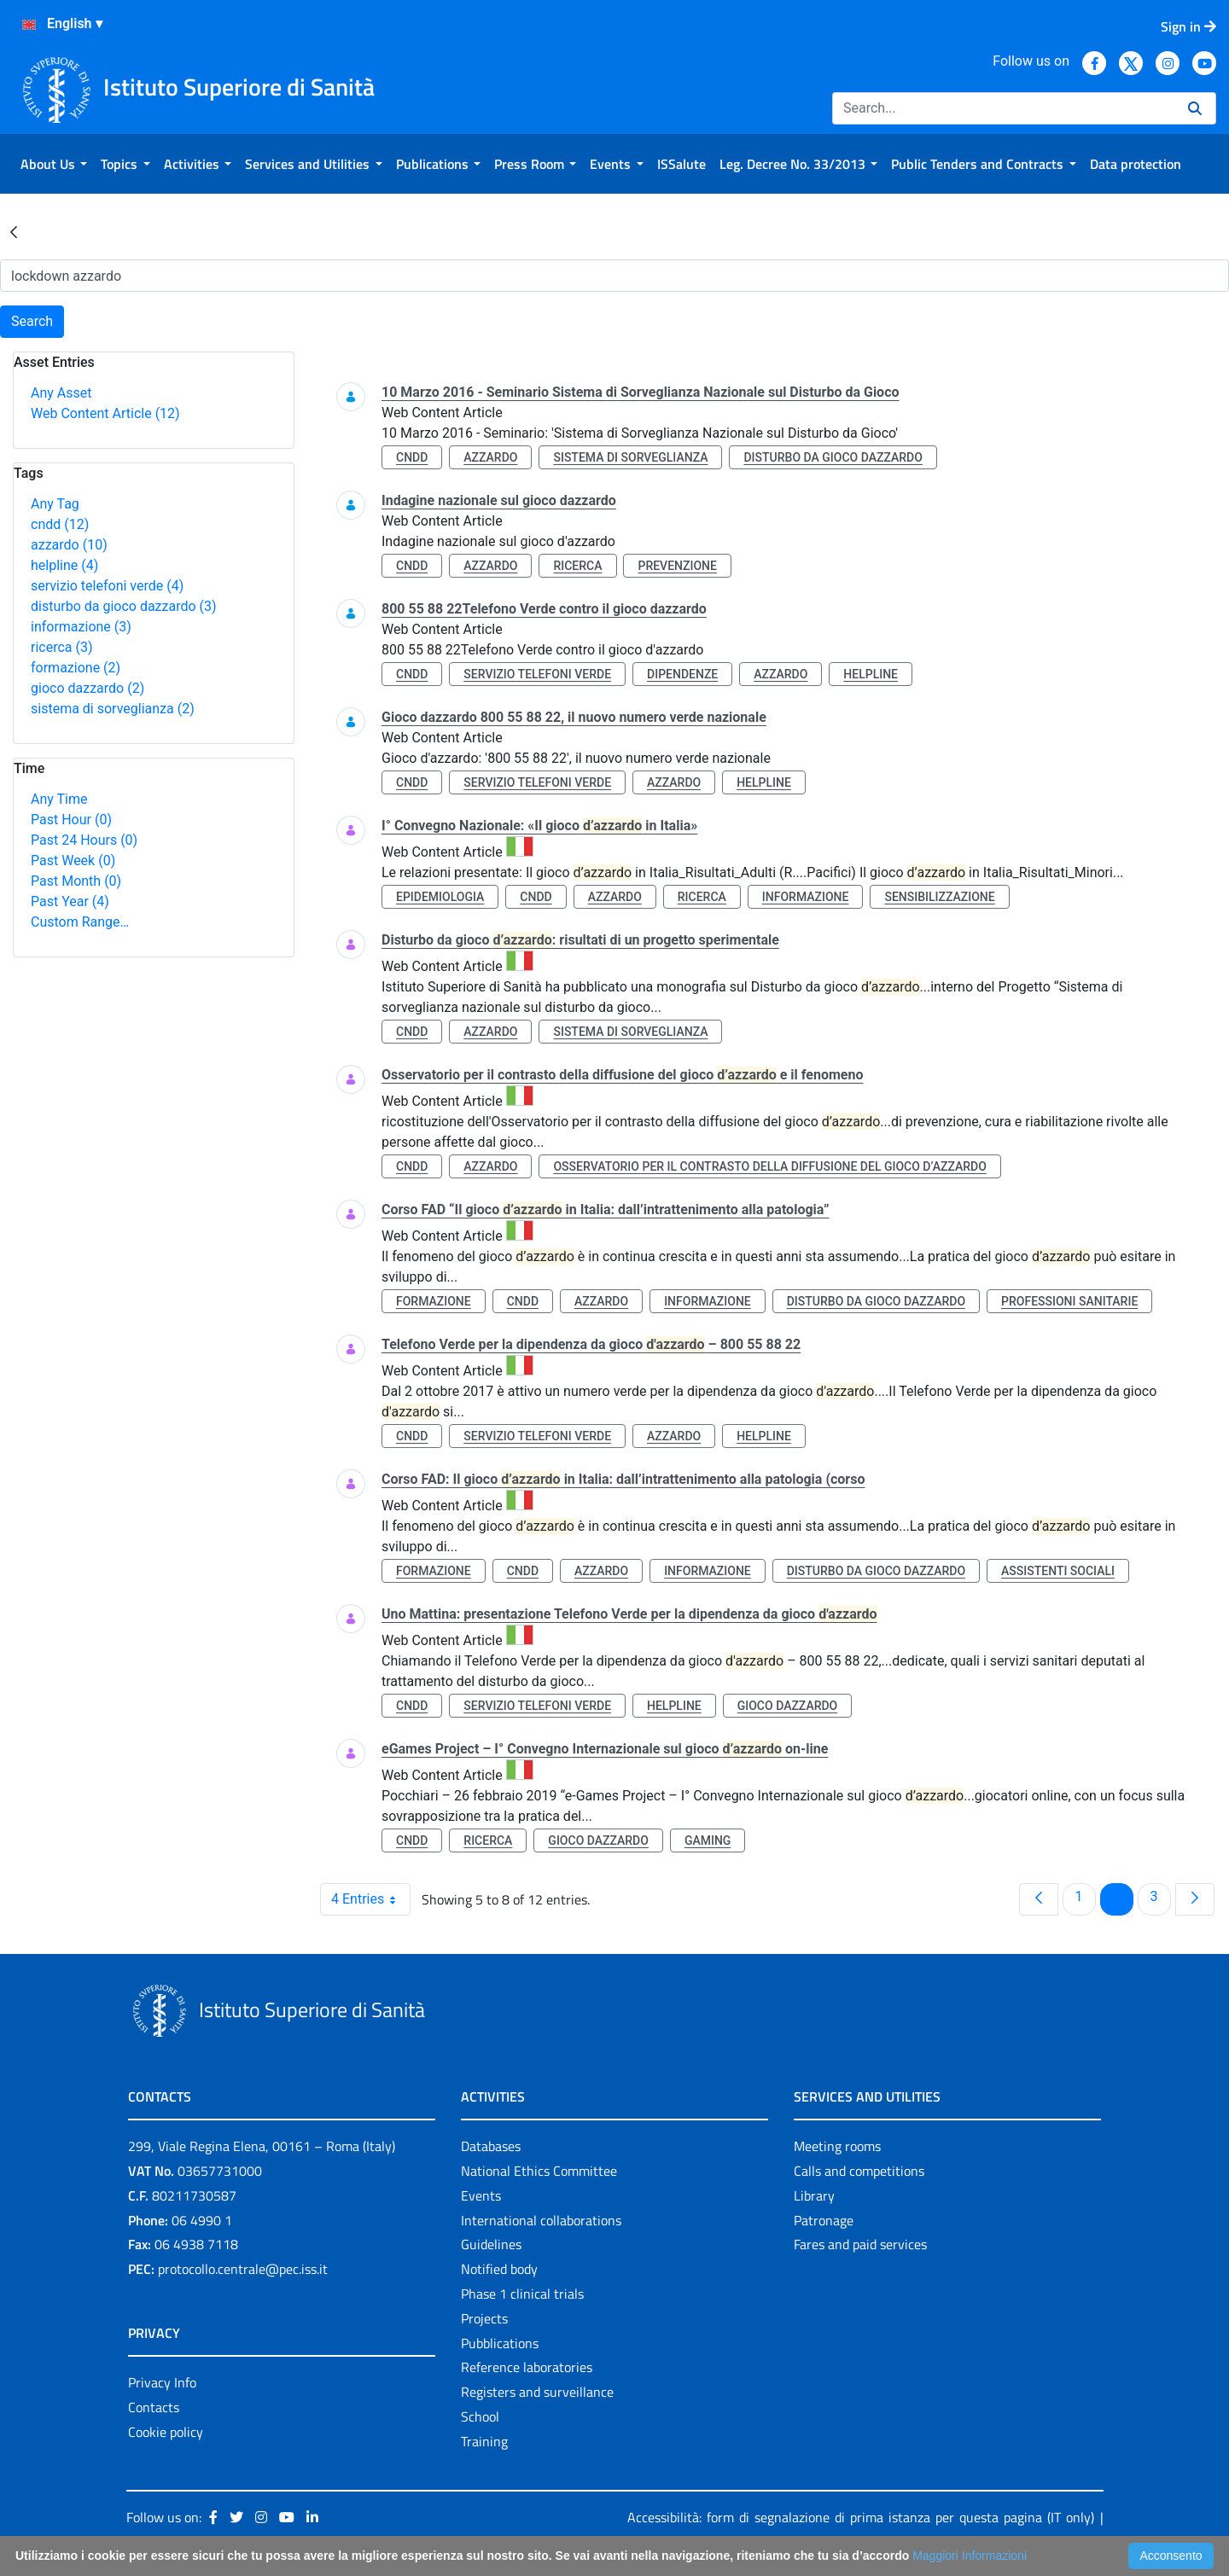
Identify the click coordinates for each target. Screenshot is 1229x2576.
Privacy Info (162, 2382)
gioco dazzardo (87, 688)
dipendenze (682, 674)
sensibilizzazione (939, 897)
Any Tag (55, 504)
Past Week (73, 860)
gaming (707, 1840)
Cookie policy (165, 2432)
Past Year (70, 901)
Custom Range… (80, 922)
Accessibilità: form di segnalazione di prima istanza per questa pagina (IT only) (860, 2517)
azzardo (69, 545)
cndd (60, 524)
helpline (64, 565)
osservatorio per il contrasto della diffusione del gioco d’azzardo (769, 1166)
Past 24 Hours (84, 840)
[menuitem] (54, 164)
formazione (75, 668)
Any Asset (61, 393)
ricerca (62, 647)
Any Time (59, 799)
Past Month (76, 881)
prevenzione (677, 566)
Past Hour (71, 819)
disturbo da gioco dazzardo (124, 606)
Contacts (153, 2407)
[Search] (1003, 108)
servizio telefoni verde (107, 586)
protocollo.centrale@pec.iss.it (243, 2269)
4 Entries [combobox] (370, 1899)
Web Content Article (105, 413)
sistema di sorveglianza (113, 709)
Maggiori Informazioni (969, 2555)
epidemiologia (440, 897)
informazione (81, 627)
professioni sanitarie (1069, 1301)
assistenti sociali (1058, 1571)
